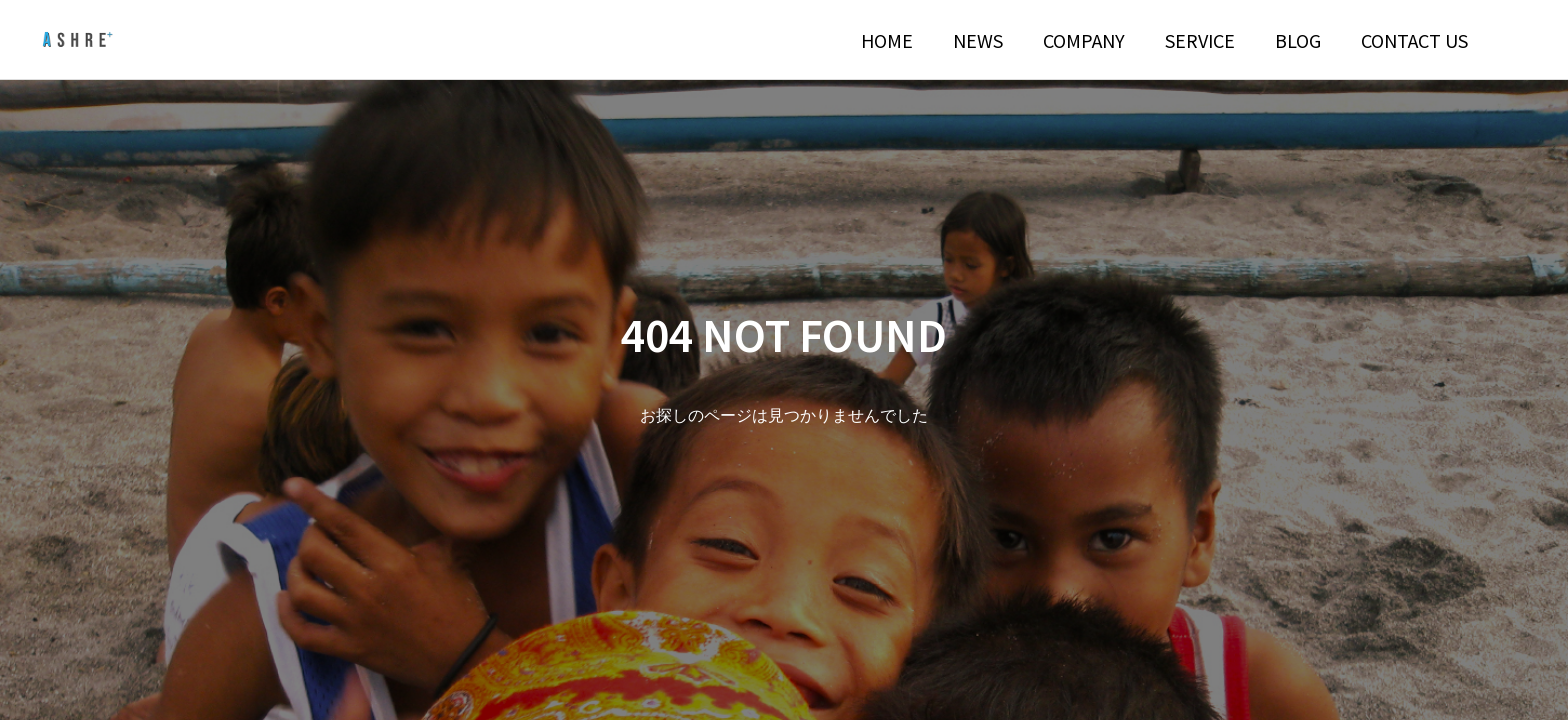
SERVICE (1200, 40)
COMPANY (1084, 40)
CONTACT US (1414, 40)
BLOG (1298, 40)
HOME (887, 40)
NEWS (978, 40)
